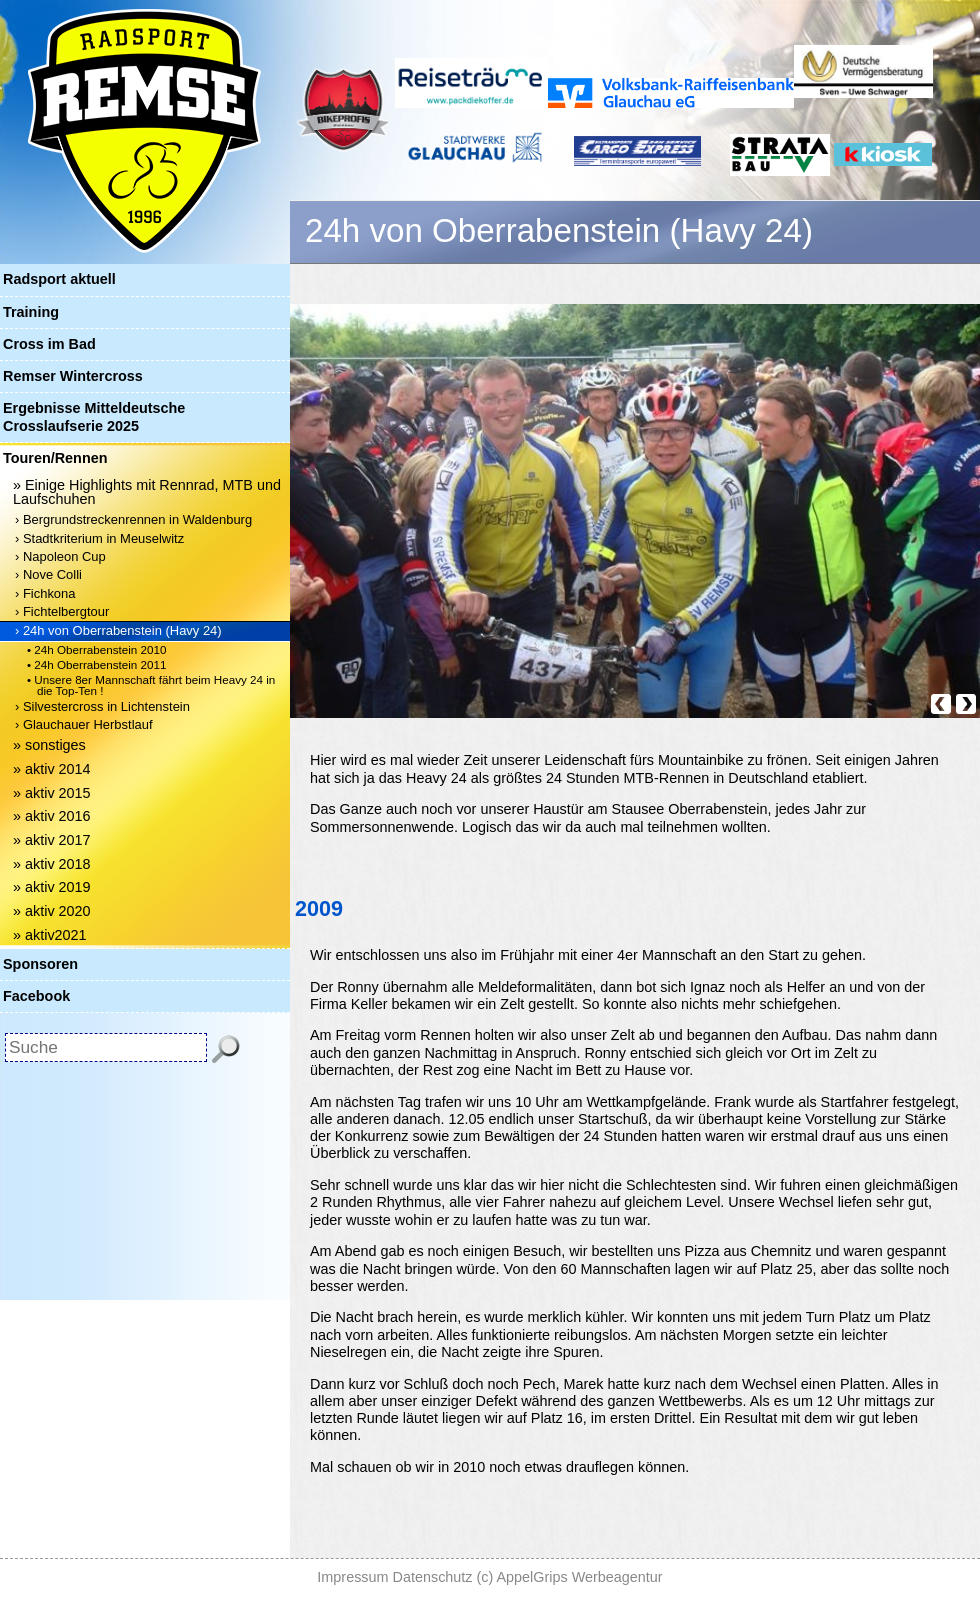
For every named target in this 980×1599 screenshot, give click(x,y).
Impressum (352, 1577)
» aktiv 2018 (52, 864)
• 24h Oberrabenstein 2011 (97, 664)
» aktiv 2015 (52, 793)
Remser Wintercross (73, 376)
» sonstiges (49, 745)
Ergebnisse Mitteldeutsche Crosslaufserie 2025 (94, 416)
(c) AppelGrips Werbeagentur (570, 1577)
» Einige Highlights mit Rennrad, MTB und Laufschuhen (147, 492)
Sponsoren (40, 964)
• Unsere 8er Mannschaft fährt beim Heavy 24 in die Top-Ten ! (151, 685)
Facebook (36, 996)
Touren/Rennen (55, 458)
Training (31, 312)
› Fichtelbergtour (62, 611)
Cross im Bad (49, 344)
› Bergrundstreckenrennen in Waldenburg (133, 519)
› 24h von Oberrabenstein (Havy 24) (118, 630)
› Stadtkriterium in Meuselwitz (99, 538)
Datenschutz (433, 1577)
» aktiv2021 (50, 935)
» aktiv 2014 (52, 769)
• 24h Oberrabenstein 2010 (97, 649)
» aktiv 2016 (52, 816)
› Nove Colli (48, 574)
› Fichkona (45, 593)
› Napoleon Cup (60, 556)
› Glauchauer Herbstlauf (84, 724)
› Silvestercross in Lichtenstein (102, 706)
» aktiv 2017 (52, 840)
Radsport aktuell (59, 279)
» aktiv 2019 (52, 887)
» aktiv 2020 (52, 911)
